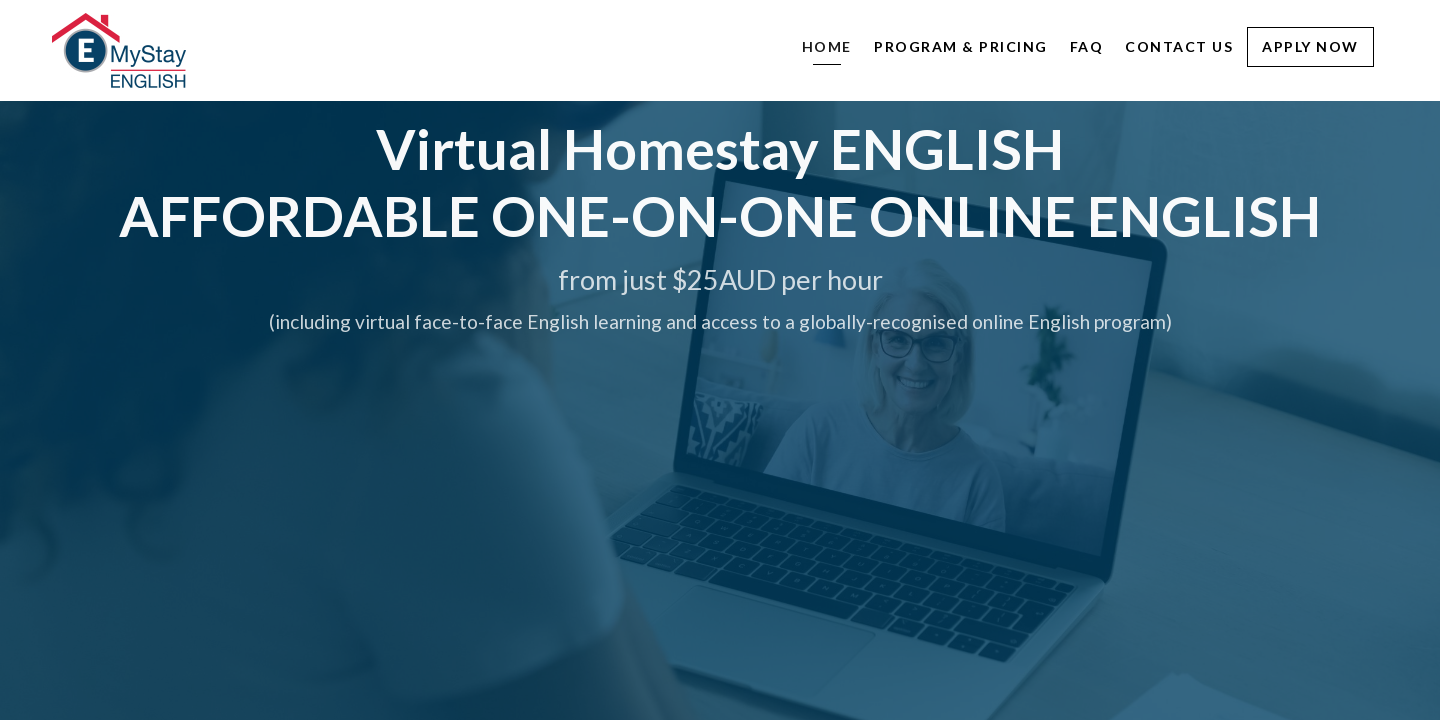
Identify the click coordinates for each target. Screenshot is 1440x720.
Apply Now (1310, 46)
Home (827, 46)
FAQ (1087, 46)
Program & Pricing (961, 46)
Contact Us (1179, 46)
